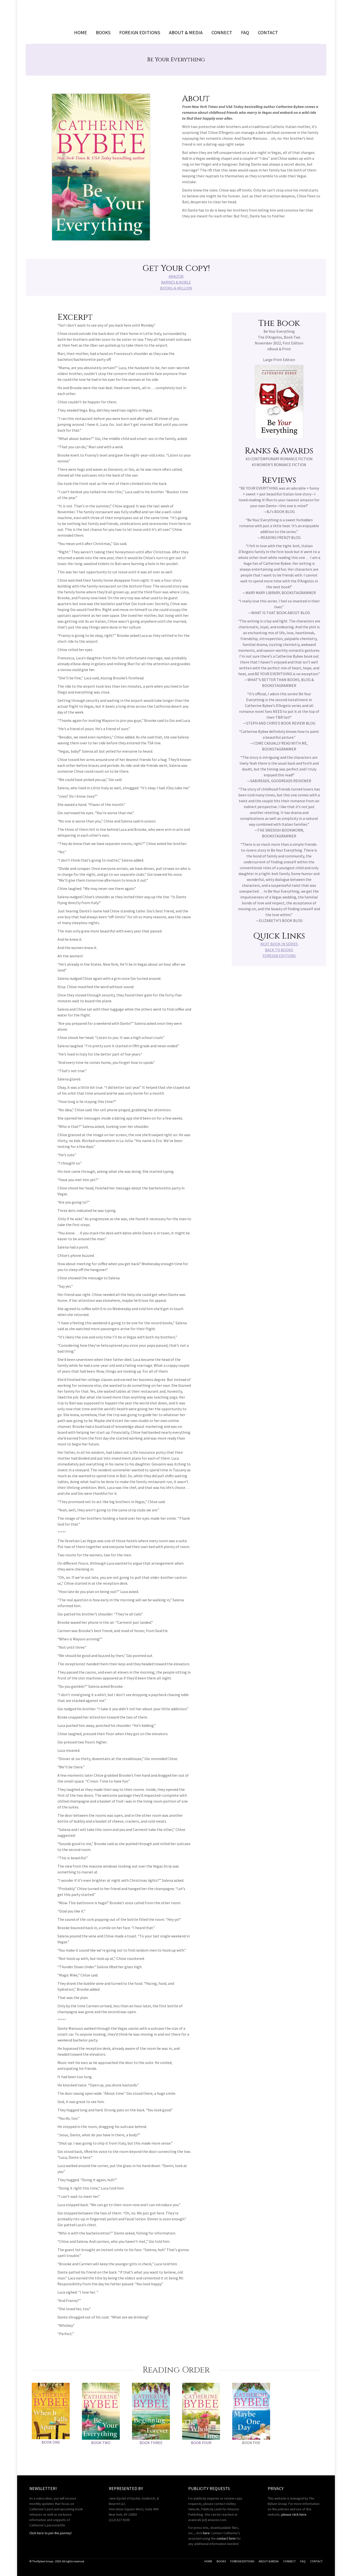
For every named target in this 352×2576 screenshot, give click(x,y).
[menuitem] (80, 32)
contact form (226, 2538)
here (206, 2533)
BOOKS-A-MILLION (176, 288)
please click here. (294, 2514)
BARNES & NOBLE (176, 282)
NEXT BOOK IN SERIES (279, 943)
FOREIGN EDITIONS (279, 955)
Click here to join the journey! (50, 2533)
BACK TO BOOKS (279, 949)
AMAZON (176, 276)
